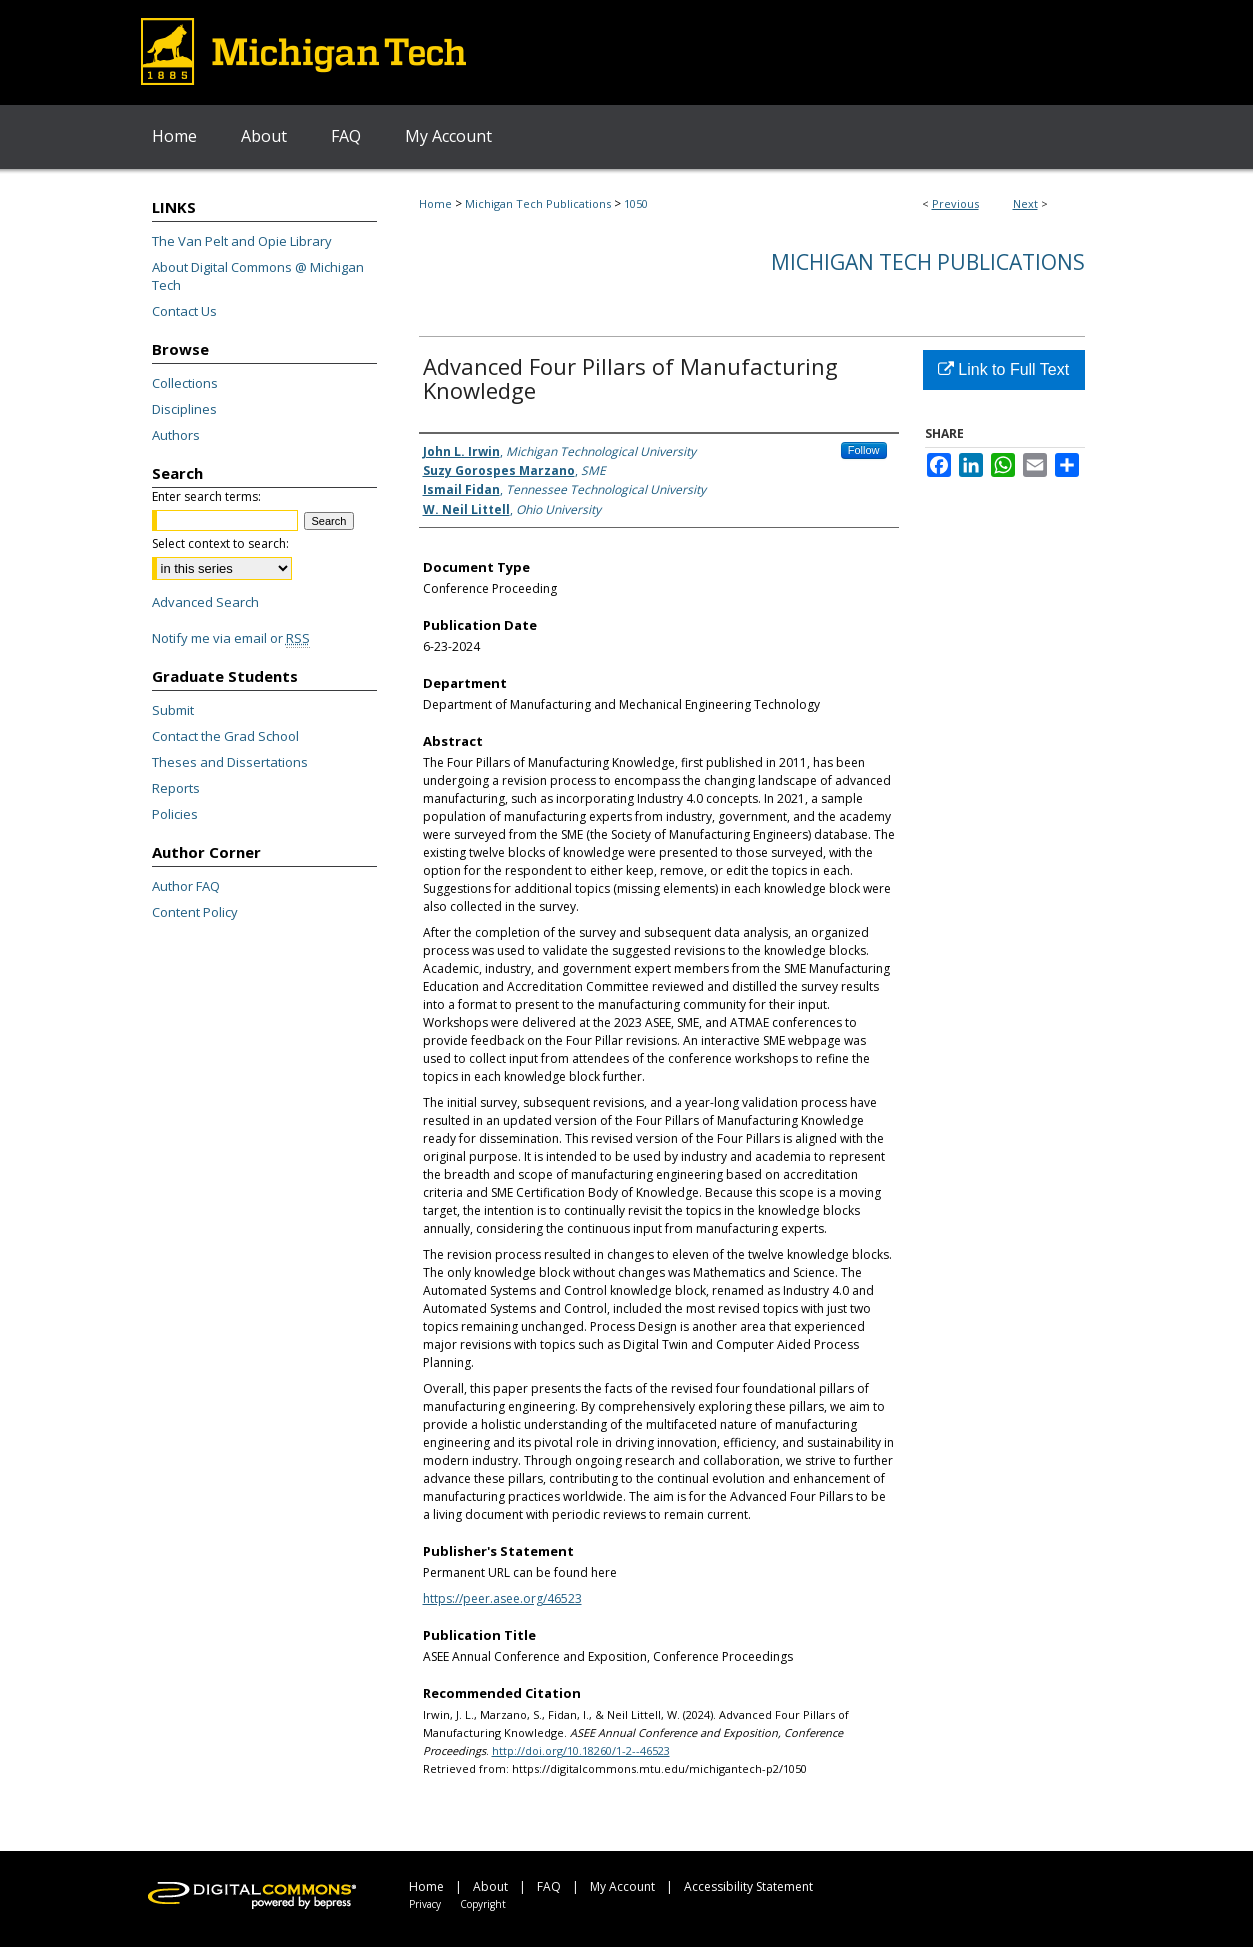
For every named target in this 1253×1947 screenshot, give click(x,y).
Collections (185, 383)
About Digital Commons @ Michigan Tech (258, 276)
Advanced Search (205, 602)
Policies (175, 814)
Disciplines (184, 409)
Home (435, 203)
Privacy (425, 1904)
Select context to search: (220, 543)
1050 (636, 203)
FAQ (549, 1886)
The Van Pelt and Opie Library (242, 241)
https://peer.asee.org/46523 (502, 1598)
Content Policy (195, 912)
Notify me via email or (231, 638)
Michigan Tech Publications (538, 203)
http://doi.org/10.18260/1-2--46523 (581, 1750)
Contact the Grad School (225, 736)
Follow (864, 450)
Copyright (483, 1904)
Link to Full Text (1003, 369)
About (490, 1886)
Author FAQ (186, 886)
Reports (176, 788)
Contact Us (184, 311)
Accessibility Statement (748, 1886)
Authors (176, 435)
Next (1025, 203)
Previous (955, 203)
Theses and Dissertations (230, 762)
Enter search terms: (206, 496)
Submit (173, 710)
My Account (622, 1886)
